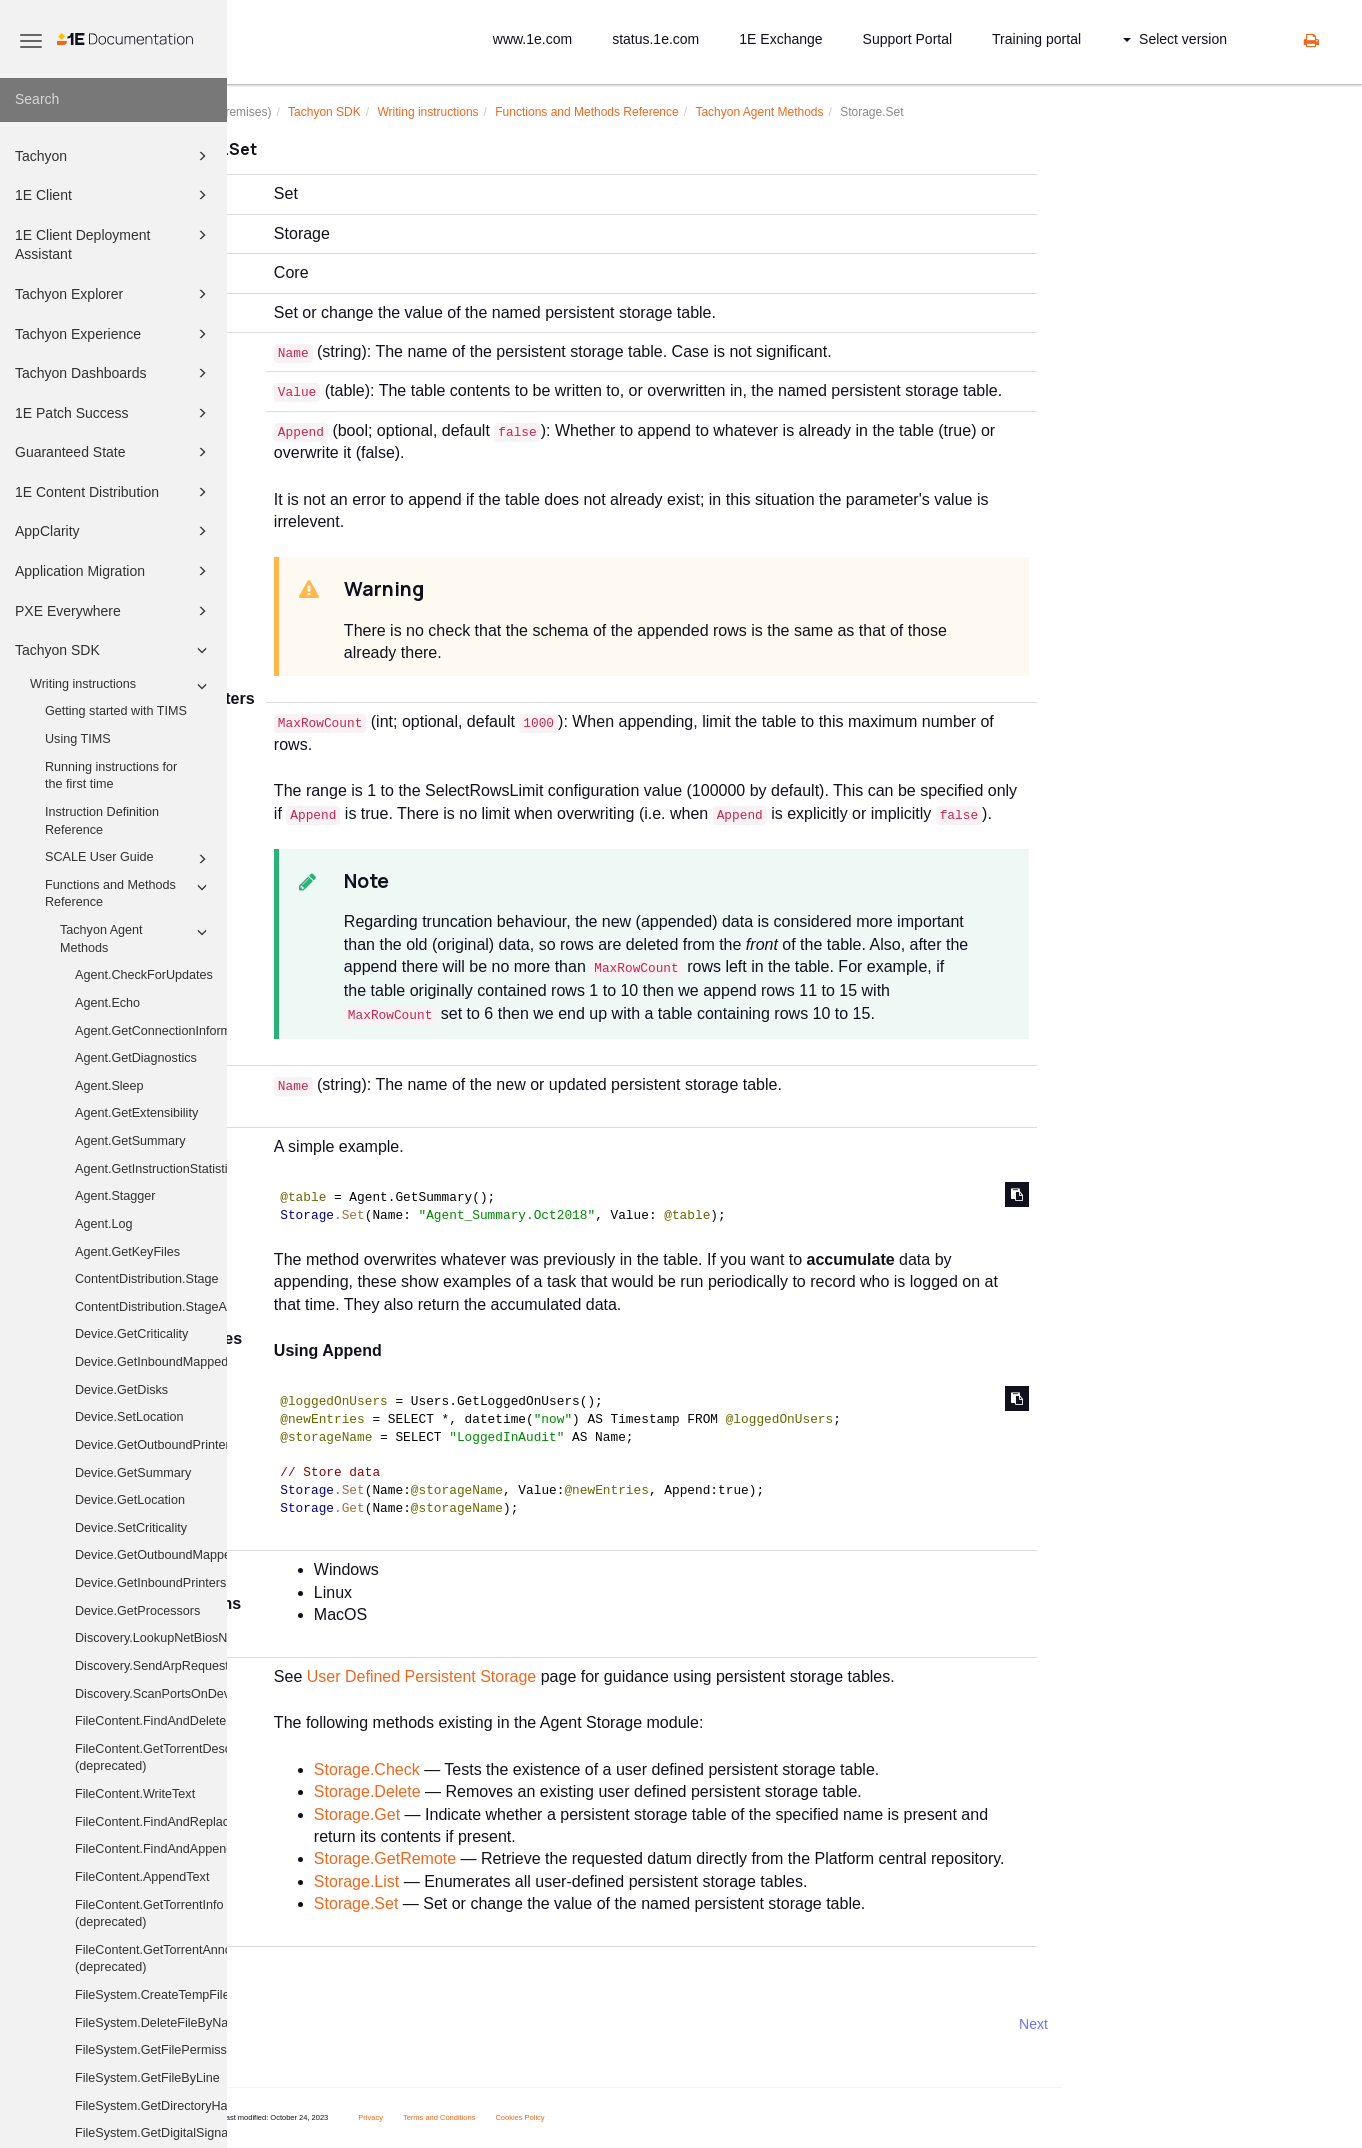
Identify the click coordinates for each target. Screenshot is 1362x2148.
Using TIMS (78, 739)
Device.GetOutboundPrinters (151, 1445)
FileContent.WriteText (135, 1794)
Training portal (1036, 39)
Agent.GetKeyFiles (127, 1252)
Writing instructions (121, 686)
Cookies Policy (615, 2117)
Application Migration (114, 571)
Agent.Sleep (109, 1086)
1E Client (114, 195)
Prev (280, 2024)
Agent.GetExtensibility (136, 1113)
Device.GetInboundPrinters (150, 1583)
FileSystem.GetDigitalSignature (151, 2133)
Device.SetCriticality (131, 1528)
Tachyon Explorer (114, 294)
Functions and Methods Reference (129, 893)
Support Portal (908, 39)
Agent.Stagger (115, 1196)
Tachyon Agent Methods (136, 938)
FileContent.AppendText (142, 1877)
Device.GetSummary (133, 1473)
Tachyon (114, 156)
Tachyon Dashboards (114, 373)
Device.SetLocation (129, 1417)
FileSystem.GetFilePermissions (151, 2050)
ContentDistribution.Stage (147, 1279)
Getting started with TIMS (116, 711)
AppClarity (114, 531)
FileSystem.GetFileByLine (147, 2078)
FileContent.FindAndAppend (151, 1849)
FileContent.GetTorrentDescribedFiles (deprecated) (151, 1758)
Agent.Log (103, 1224)
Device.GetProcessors (137, 1611)
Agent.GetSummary (130, 1141)
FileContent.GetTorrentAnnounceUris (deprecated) (151, 1959)
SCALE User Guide (129, 859)
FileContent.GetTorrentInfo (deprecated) (149, 1914)
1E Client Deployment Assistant (114, 243)
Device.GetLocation (130, 1500)
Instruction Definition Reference (102, 821)
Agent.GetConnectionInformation (151, 1031)
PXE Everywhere (114, 611)
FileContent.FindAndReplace (151, 1822)
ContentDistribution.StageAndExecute (151, 1307)
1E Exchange (780, 39)
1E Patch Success (114, 413)
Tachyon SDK (114, 650)
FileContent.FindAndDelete (150, 1721)
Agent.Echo (107, 1003)
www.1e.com (532, 39)
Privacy (466, 2117)
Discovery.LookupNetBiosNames (151, 1638)
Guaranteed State (114, 452)
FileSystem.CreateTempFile (151, 1995)
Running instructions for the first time (111, 776)
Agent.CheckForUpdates (144, 975)
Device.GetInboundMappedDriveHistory (151, 1362)
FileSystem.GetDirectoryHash (151, 2106)
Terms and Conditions (535, 2117)
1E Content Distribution (114, 492)
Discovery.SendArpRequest (151, 1666)
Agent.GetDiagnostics (136, 1058)
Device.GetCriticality (131, 1334)
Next (1129, 2024)
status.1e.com (655, 39)
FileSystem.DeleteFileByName (151, 2023)
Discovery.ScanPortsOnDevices (151, 1694)
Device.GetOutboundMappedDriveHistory (151, 1555)
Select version (1175, 39)
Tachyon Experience (114, 334)
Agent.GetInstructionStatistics (151, 1169)
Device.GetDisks (121, 1390)
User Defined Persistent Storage (517, 1676)
